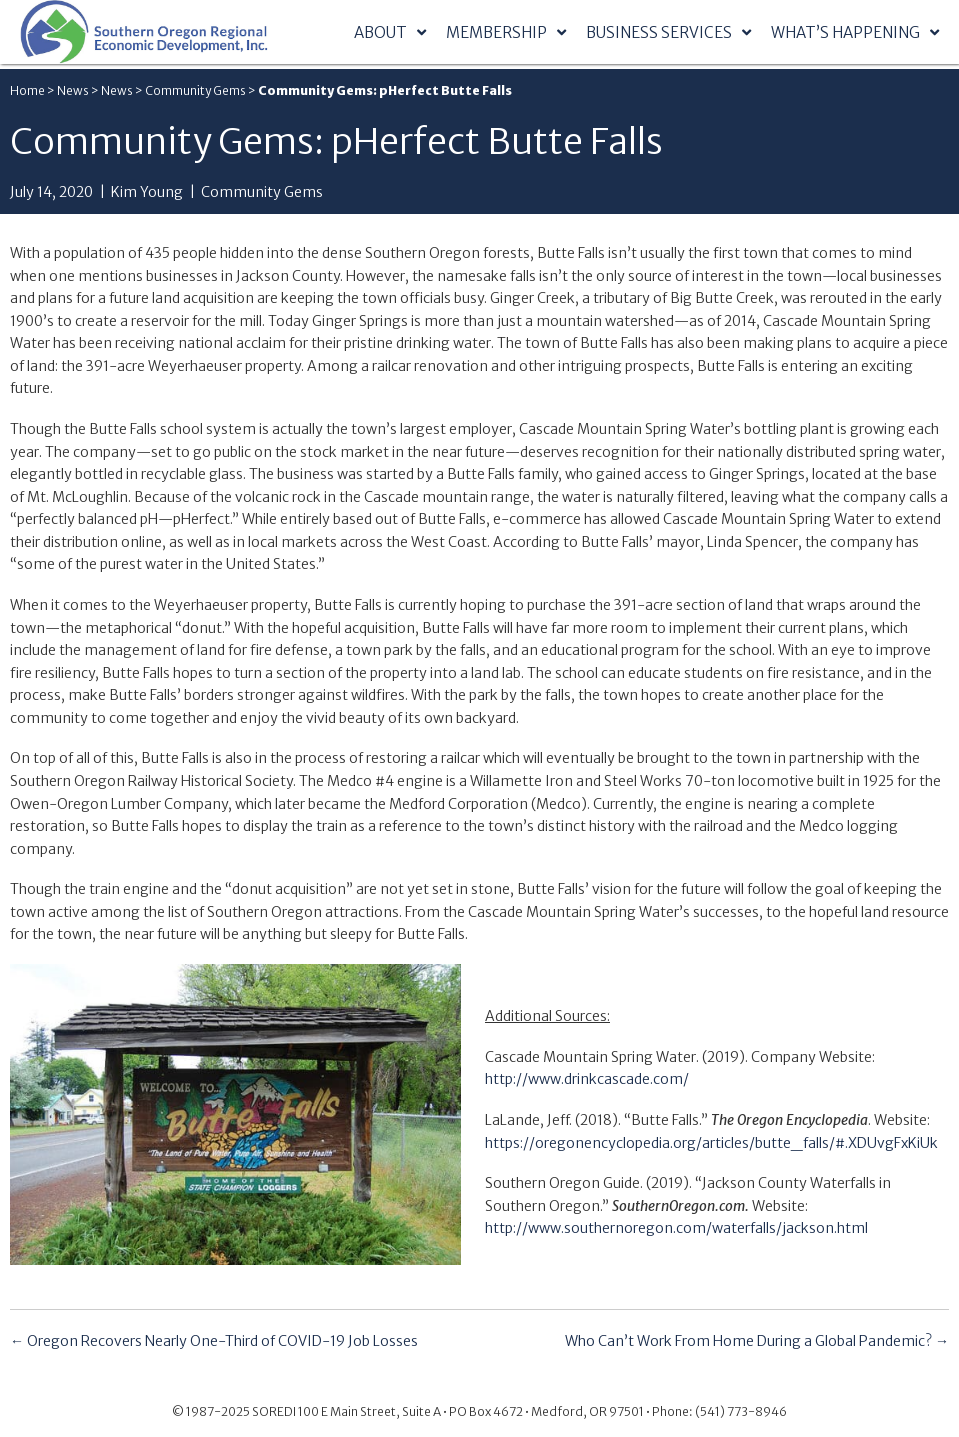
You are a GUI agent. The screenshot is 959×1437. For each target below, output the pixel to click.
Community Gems (195, 90)
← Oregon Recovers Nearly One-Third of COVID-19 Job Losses (214, 1341)
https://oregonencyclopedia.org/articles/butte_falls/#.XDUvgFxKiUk (711, 1143)
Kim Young (147, 192)
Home (27, 90)
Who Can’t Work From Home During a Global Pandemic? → (757, 1341)
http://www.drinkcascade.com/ (587, 1079)
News (73, 90)
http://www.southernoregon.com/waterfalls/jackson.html (676, 1228)
